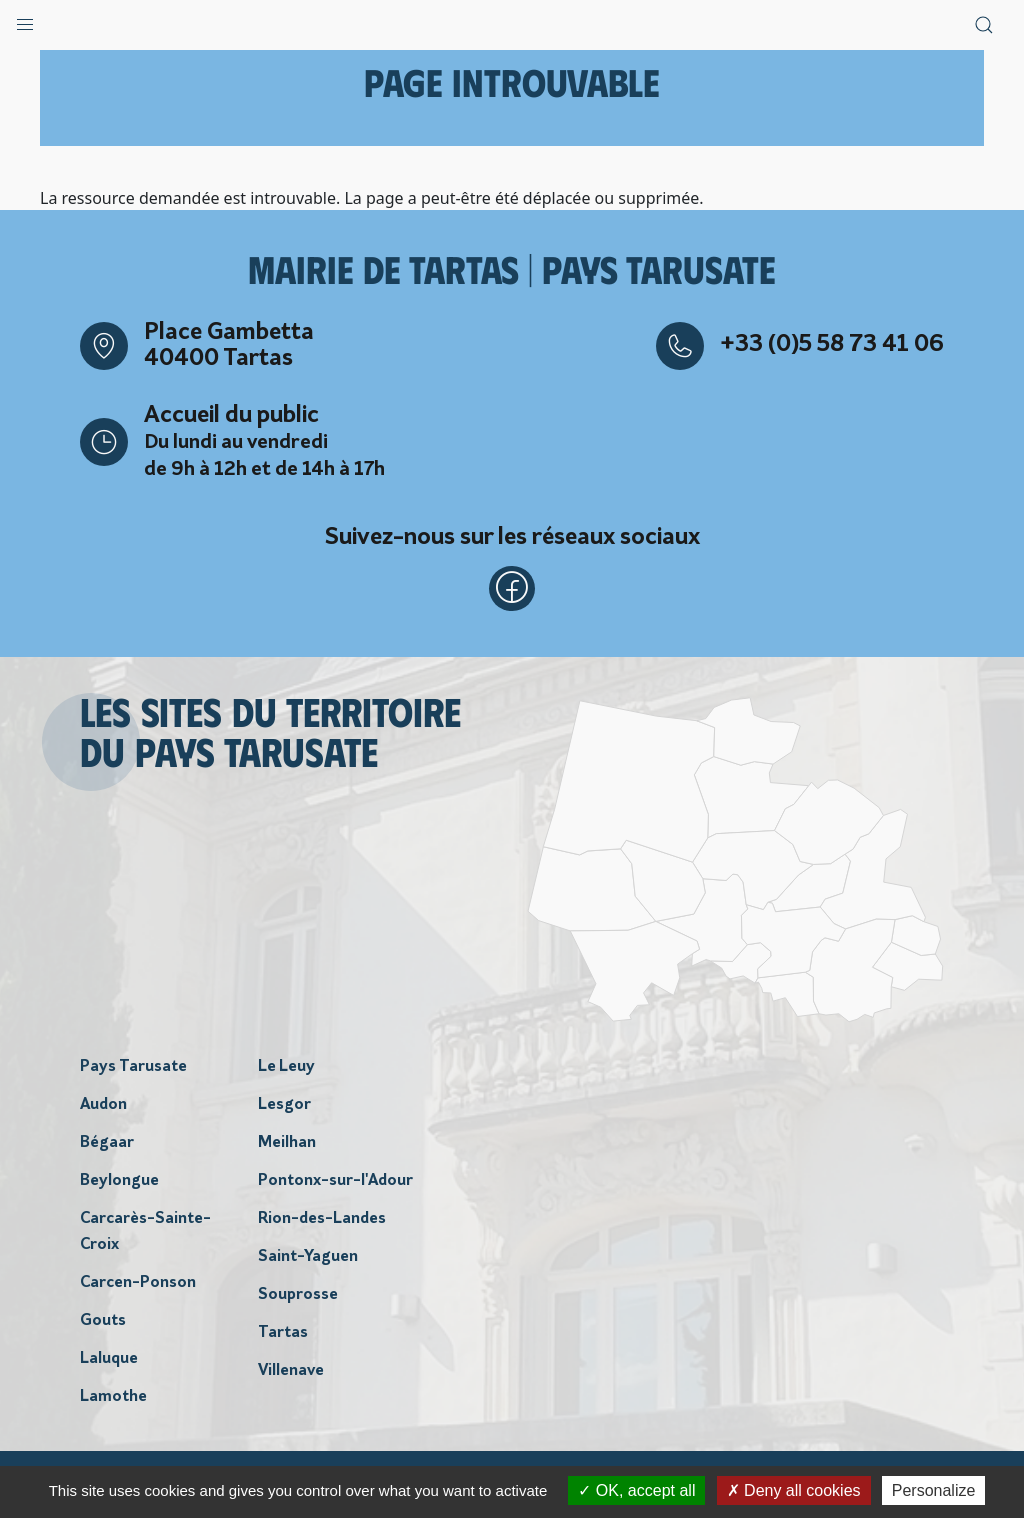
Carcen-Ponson (138, 1286)
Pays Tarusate (133, 1070)
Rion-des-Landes (322, 1222)
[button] (25, 20)
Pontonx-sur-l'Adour (335, 1184)
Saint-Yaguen (308, 1260)
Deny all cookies (794, 1490)
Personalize (934, 1490)
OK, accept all (636, 1490)
